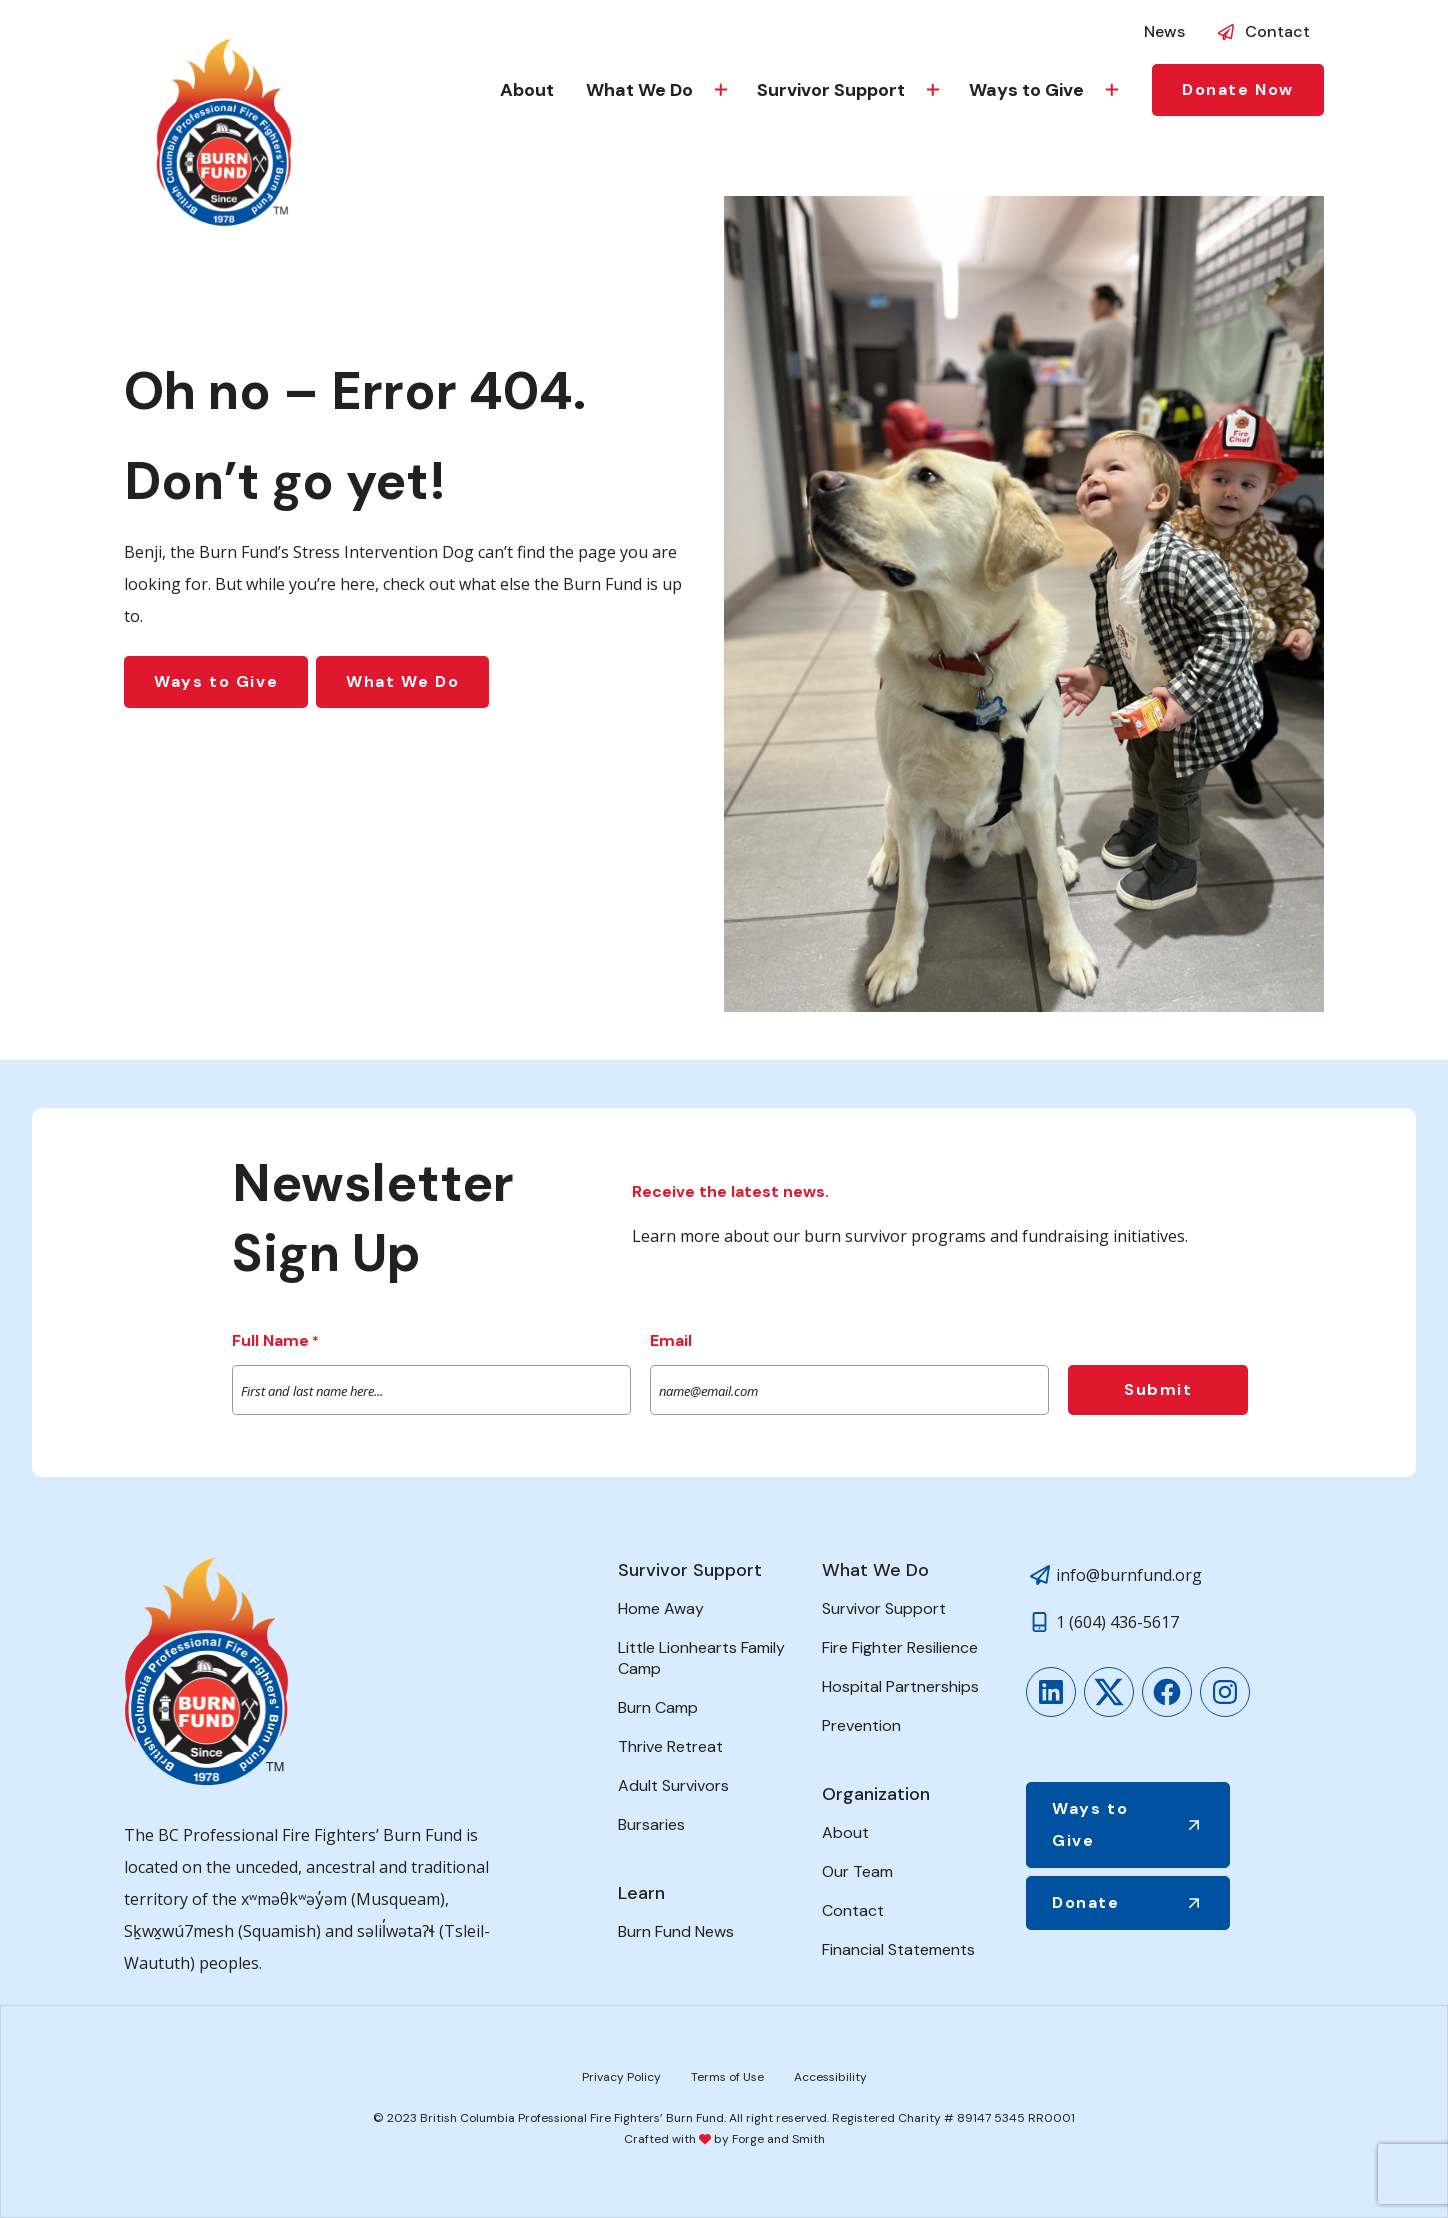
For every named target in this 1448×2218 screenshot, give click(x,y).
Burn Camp (658, 1707)
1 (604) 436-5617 (1117, 1622)
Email (671, 1340)
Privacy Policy (621, 2077)
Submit (1158, 1389)
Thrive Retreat (670, 1746)
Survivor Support (831, 90)
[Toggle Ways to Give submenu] (1112, 90)
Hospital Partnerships (900, 1686)
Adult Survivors (673, 1785)
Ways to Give (1026, 90)
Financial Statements (898, 1949)
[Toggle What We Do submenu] (721, 90)
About (527, 90)
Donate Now (1238, 89)
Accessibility (830, 2077)
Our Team (857, 1871)
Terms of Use (727, 2077)
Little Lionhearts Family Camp (701, 1658)
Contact (1277, 31)
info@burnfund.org (1129, 1575)
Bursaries (651, 1824)
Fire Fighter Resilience (900, 1647)
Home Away (661, 1608)
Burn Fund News (676, 1931)
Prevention (861, 1725)
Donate (1086, 1902)
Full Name (275, 1342)
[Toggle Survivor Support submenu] (933, 90)
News (1164, 31)
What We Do (639, 90)
